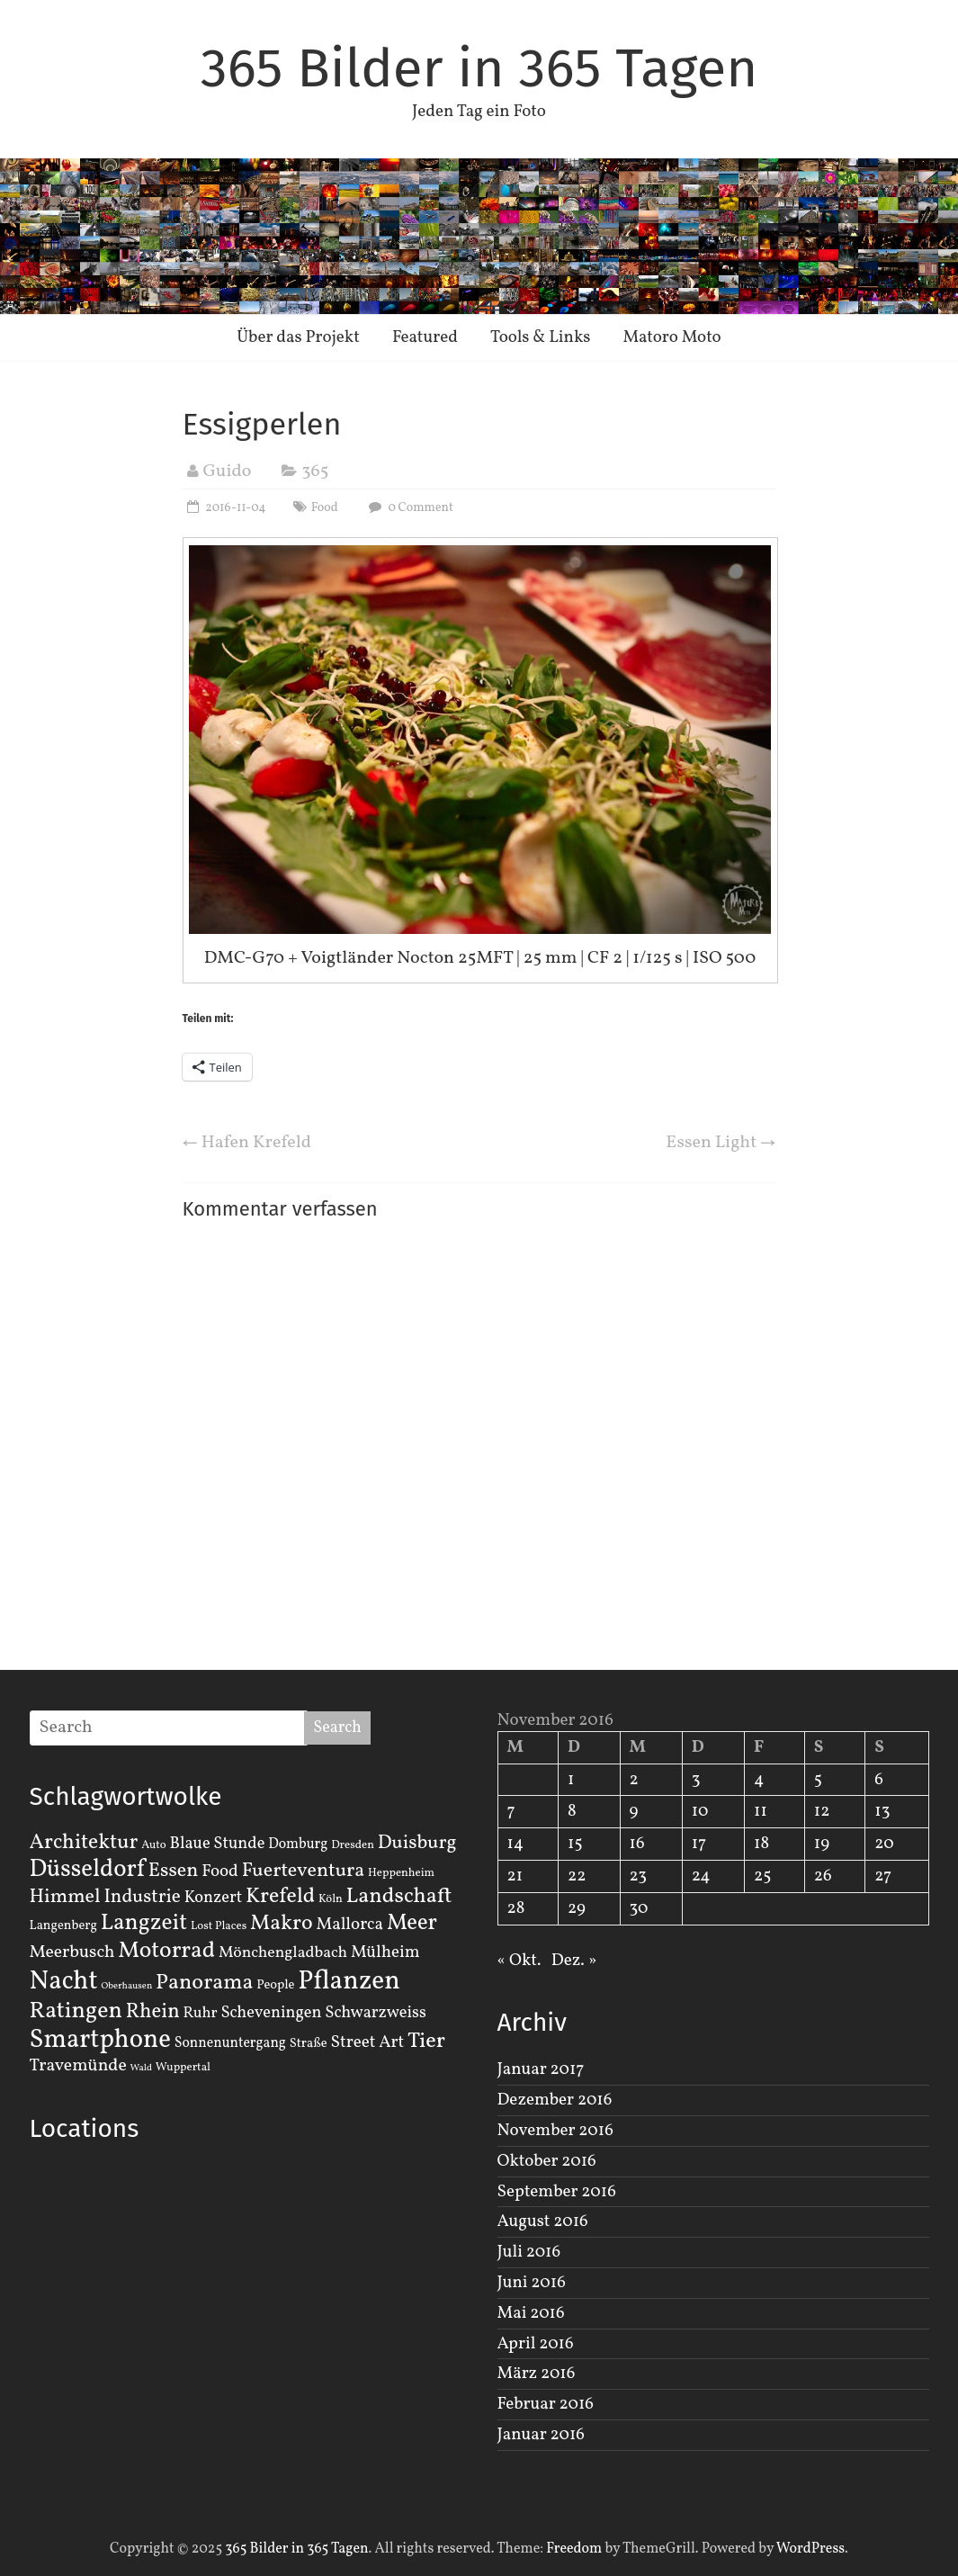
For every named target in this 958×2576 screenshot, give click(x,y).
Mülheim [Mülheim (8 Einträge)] (385, 1952)
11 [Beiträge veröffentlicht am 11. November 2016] (760, 1811)
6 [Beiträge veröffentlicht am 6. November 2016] (878, 1779)
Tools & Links (540, 337)
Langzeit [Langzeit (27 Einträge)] (144, 1923)
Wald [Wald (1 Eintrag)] (141, 2068)
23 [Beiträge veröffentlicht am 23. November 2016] (638, 1876)
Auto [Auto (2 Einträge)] (153, 1845)
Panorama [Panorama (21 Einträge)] (204, 1983)
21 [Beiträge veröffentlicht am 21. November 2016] (515, 1876)
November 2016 (555, 2130)
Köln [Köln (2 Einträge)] (330, 1899)
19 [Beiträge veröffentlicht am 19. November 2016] (821, 1843)
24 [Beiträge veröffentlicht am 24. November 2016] (701, 1876)
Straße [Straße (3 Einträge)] (308, 2043)
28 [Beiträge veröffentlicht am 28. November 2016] (516, 1908)
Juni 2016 (531, 2282)
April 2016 (535, 2344)
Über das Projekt (298, 337)
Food (324, 507)
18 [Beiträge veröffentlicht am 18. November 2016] (761, 1843)
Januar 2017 (541, 2069)
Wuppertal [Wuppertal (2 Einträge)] (183, 2068)
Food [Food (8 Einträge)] (219, 1871)
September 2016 (556, 2192)
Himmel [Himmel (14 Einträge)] (65, 1897)
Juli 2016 (529, 2252)
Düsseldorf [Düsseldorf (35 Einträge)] (87, 1870)
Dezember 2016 (555, 2100)
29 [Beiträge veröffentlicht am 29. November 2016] (577, 1908)
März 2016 (536, 2373)
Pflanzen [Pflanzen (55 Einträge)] (349, 1981)
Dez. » (574, 1960)
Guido (227, 471)
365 (314, 471)
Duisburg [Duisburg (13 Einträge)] (417, 1843)
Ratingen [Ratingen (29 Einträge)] (76, 2011)
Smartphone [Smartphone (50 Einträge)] (100, 2041)
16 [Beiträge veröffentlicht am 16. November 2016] (637, 1843)
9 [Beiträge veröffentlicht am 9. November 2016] (634, 1811)
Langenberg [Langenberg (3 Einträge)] (63, 1925)
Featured (425, 337)
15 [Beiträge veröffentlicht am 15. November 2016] (575, 1843)
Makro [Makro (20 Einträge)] (281, 1923)
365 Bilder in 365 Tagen (479, 68)
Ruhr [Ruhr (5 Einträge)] (200, 2013)
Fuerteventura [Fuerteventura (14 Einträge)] (303, 1871)
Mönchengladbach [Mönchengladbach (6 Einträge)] (283, 1953)
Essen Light (720, 1142)
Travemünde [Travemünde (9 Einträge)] (78, 2065)
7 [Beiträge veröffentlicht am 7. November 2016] (511, 1811)
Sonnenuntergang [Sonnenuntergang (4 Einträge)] (230, 2043)
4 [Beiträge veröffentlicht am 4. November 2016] (759, 1779)
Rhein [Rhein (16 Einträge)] (153, 2011)
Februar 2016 (545, 2404)
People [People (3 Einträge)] (275, 1985)
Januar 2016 (541, 2434)
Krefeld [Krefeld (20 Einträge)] (280, 1896)
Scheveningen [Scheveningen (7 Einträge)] (270, 2012)
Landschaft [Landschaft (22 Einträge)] (399, 1896)
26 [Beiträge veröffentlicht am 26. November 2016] (823, 1876)
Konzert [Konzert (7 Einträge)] (213, 1897)
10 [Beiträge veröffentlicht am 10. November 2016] (700, 1811)
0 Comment (408, 507)
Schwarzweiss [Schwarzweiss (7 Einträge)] (375, 2012)
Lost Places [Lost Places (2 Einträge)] (218, 1926)
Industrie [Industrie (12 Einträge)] (141, 1897)
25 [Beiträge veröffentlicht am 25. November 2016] (762, 1876)
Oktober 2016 (546, 2161)
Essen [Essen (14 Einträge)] (173, 1871)
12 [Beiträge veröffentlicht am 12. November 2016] (822, 1811)
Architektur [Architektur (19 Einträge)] (84, 1842)
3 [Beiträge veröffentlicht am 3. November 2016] (696, 1779)
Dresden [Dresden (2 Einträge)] (352, 1845)
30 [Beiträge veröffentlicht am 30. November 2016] (639, 1908)
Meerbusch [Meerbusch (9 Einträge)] (72, 1952)
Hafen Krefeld (247, 1142)
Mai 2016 (531, 2313)
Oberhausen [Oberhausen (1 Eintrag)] (126, 1986)
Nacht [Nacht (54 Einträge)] (64, 1981)
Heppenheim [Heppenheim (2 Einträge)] (401, 1873)
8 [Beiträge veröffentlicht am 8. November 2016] (572, 1811)
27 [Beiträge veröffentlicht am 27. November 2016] (882, 1876)
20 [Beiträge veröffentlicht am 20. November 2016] (883, 1843)
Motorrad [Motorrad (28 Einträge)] (166, 1951)
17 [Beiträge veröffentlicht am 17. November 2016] (699, 1843)
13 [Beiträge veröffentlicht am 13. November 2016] (882, 1811)
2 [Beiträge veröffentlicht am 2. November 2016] (634, 1779)
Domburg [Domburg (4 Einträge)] (297, 1844)
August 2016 (542, 2221)
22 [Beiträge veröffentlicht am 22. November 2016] (577, 1876)
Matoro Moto (671, 337)
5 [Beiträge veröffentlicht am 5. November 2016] (818, 1779)
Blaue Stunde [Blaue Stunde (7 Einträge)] (217, 1843)
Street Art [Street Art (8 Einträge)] (368, 2042)
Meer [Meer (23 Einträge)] (412, 1923)
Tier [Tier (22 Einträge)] (426, 2041)
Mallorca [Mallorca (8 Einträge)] (349, 1924)
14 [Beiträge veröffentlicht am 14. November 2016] (515, 1843)
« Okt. (519, 1960)
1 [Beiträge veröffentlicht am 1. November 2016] (571, 1779)
